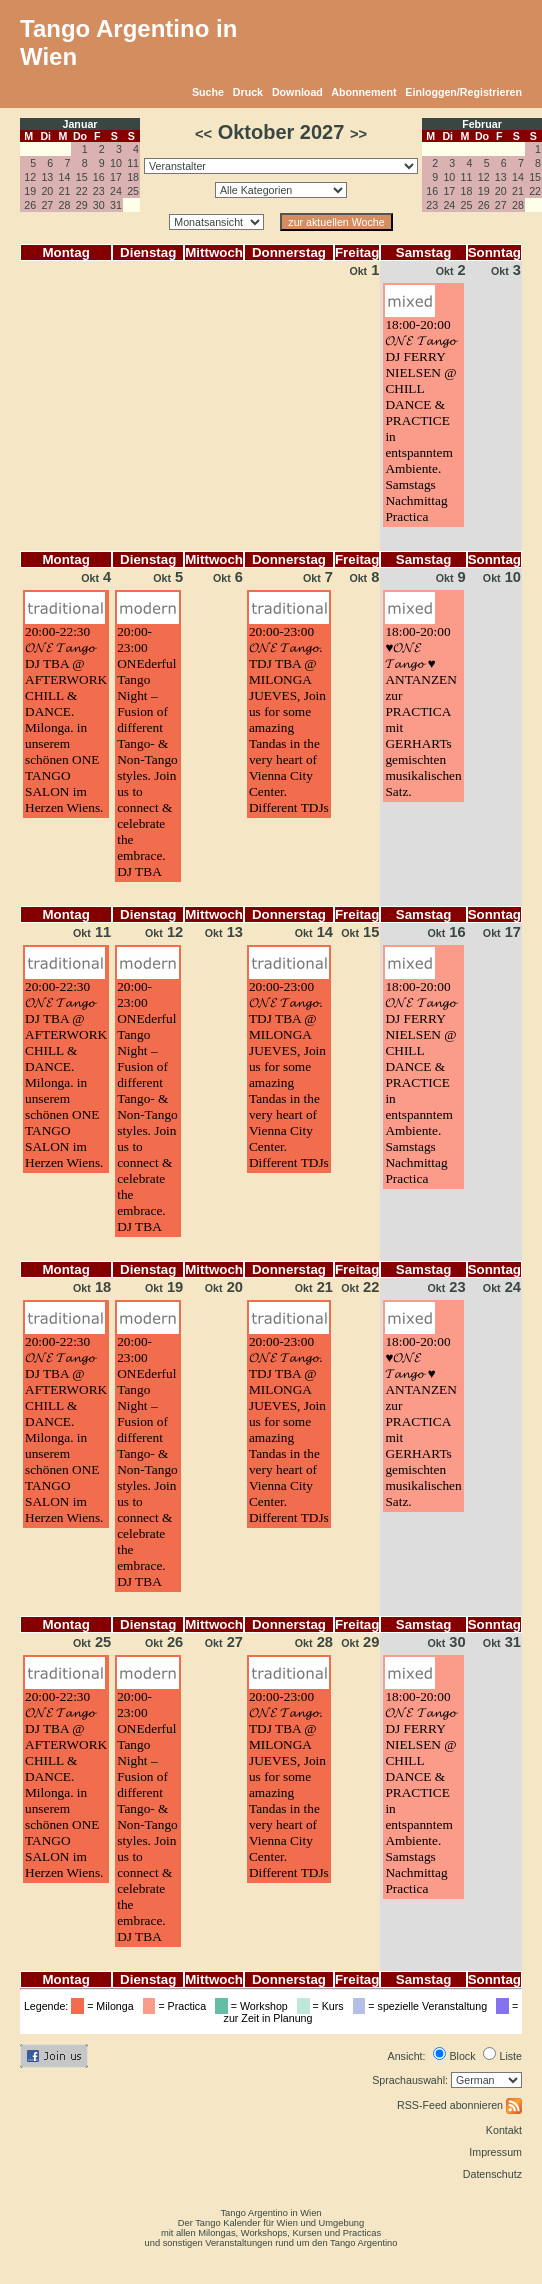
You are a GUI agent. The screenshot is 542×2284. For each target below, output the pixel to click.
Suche (208, 92)
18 (133, 177)
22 (82, 191)
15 (82, 177)
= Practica (177, 2006)
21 (65, 191)
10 (116, 163)
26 (30, 205)
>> (358, 134)
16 (99, 177)
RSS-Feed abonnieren (459, 2105)
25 (133, 191)
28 (65, 205)
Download (297, 92)
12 (30, 177)
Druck (248, 92)
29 (82, 205)
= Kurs (323, 2006)
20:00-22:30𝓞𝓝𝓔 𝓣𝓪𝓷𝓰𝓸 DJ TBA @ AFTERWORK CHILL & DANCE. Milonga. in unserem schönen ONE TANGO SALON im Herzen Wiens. (66, 719)
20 (47, 191)
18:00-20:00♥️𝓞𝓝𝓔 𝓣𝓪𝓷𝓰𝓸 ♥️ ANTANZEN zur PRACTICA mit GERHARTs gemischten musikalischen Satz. (423, 711)
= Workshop (254, 2006)
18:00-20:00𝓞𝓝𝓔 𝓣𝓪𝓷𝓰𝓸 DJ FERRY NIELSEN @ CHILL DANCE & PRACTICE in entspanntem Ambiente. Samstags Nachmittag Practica (420, 420)
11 (133, 163)
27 (47, 205)
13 (47, 177)
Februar (482, 124)
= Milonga (105, 2006)
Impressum (495, 2152)
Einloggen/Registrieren (463, 92)
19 (30, 191)
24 (116, 191)
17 (116, 177)
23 (99, 191)
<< (203, 134)
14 (65, 177)
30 (99, 205)
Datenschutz (492, 2174)
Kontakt (504, 2130)
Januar (80, 124)
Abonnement (363, 92)
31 (116, 205)
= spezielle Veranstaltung (423, 2006)
